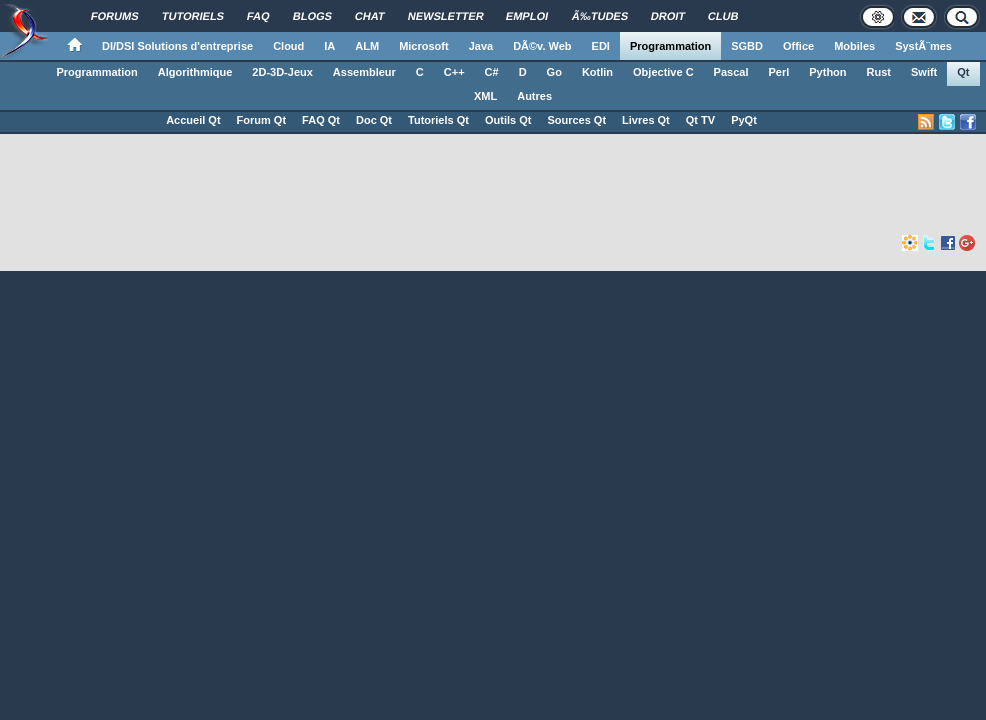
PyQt (744, 120)
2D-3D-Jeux (282, 72)
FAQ (258, 16)
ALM (367, 46)
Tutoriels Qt (438, 120)
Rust (879, 72)
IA (329, 46)
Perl (778, 72)
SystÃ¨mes (923, 46)
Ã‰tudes (600, 16)
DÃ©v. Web (542, 46)
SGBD (747, 46)
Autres (534, 96)
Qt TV (700, 120)
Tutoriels (193, 16)
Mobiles (854, 46)
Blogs (312, 16)
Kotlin (597, 72)
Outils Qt (508, 120)
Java (481, 46)
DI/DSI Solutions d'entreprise (177, 46)
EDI (601, 46)
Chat (370, 16)
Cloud (288, 46)
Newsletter (446, 16)
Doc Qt (374, 120)
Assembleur (364, 72)
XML (485, 96)
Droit (668, 16)
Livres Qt (646, 120)
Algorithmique (195, 72)
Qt (963, 72)
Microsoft (424, 46)
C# (492, 72)
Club (723, 16)
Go (554, 72)
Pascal (731, 72)
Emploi (527, 16)
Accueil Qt (193, 120)
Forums (115, 16)
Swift (924, 72)
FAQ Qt (321, 120)
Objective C (663, 72)
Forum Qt (262, 120)
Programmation (670, 46)
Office (798, 46)
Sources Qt (576, 120)
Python (827, 72)
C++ (454, 72)
